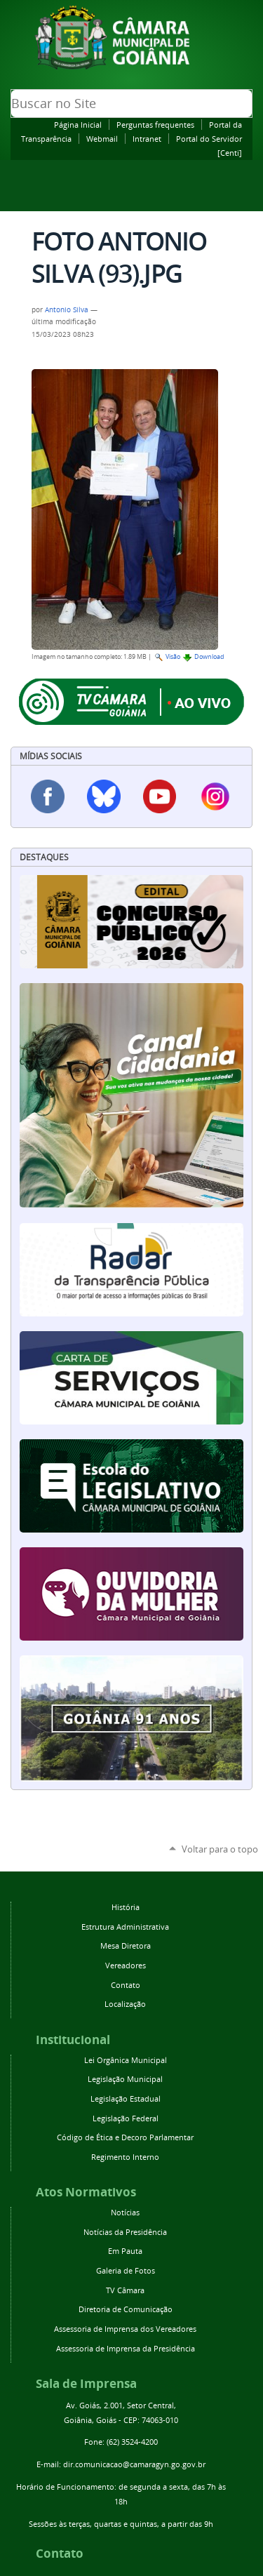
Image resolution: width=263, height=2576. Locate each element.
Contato (125, 1985)
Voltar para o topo (220, 1849)
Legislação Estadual (125, 2098)
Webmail (102, 138)
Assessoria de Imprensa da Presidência (125, 2348)
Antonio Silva (66, 309)
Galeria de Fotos (125, 2270)
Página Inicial (78, 124)
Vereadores (125, 1965)
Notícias (125, 2212)
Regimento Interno (125, 2156)
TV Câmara (125, 2290)
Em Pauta (125, 2250)
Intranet (147, 138)
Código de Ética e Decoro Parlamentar (125, 2137)
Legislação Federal (126, 2118)
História (126, 1907)
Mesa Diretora (125, 1945)
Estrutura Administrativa (125, 1926)
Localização (125, 2003)
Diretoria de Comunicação (126, 2309)
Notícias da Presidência (125, 2232)
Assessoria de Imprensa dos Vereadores (125, 2328)
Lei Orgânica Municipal (125, 2060)
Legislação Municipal (125, 2079)
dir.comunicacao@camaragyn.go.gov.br (134, 2464)
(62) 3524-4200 (132, 2441)
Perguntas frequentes (155, 124)
